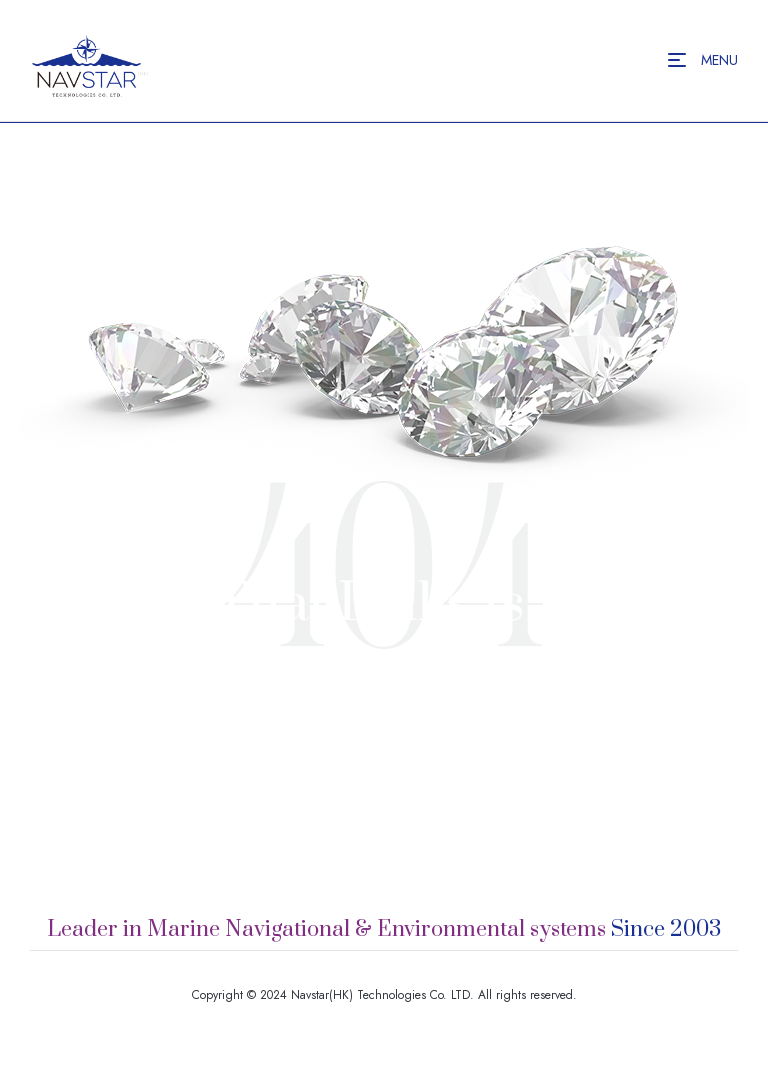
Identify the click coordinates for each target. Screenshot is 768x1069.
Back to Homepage (384, 784)
